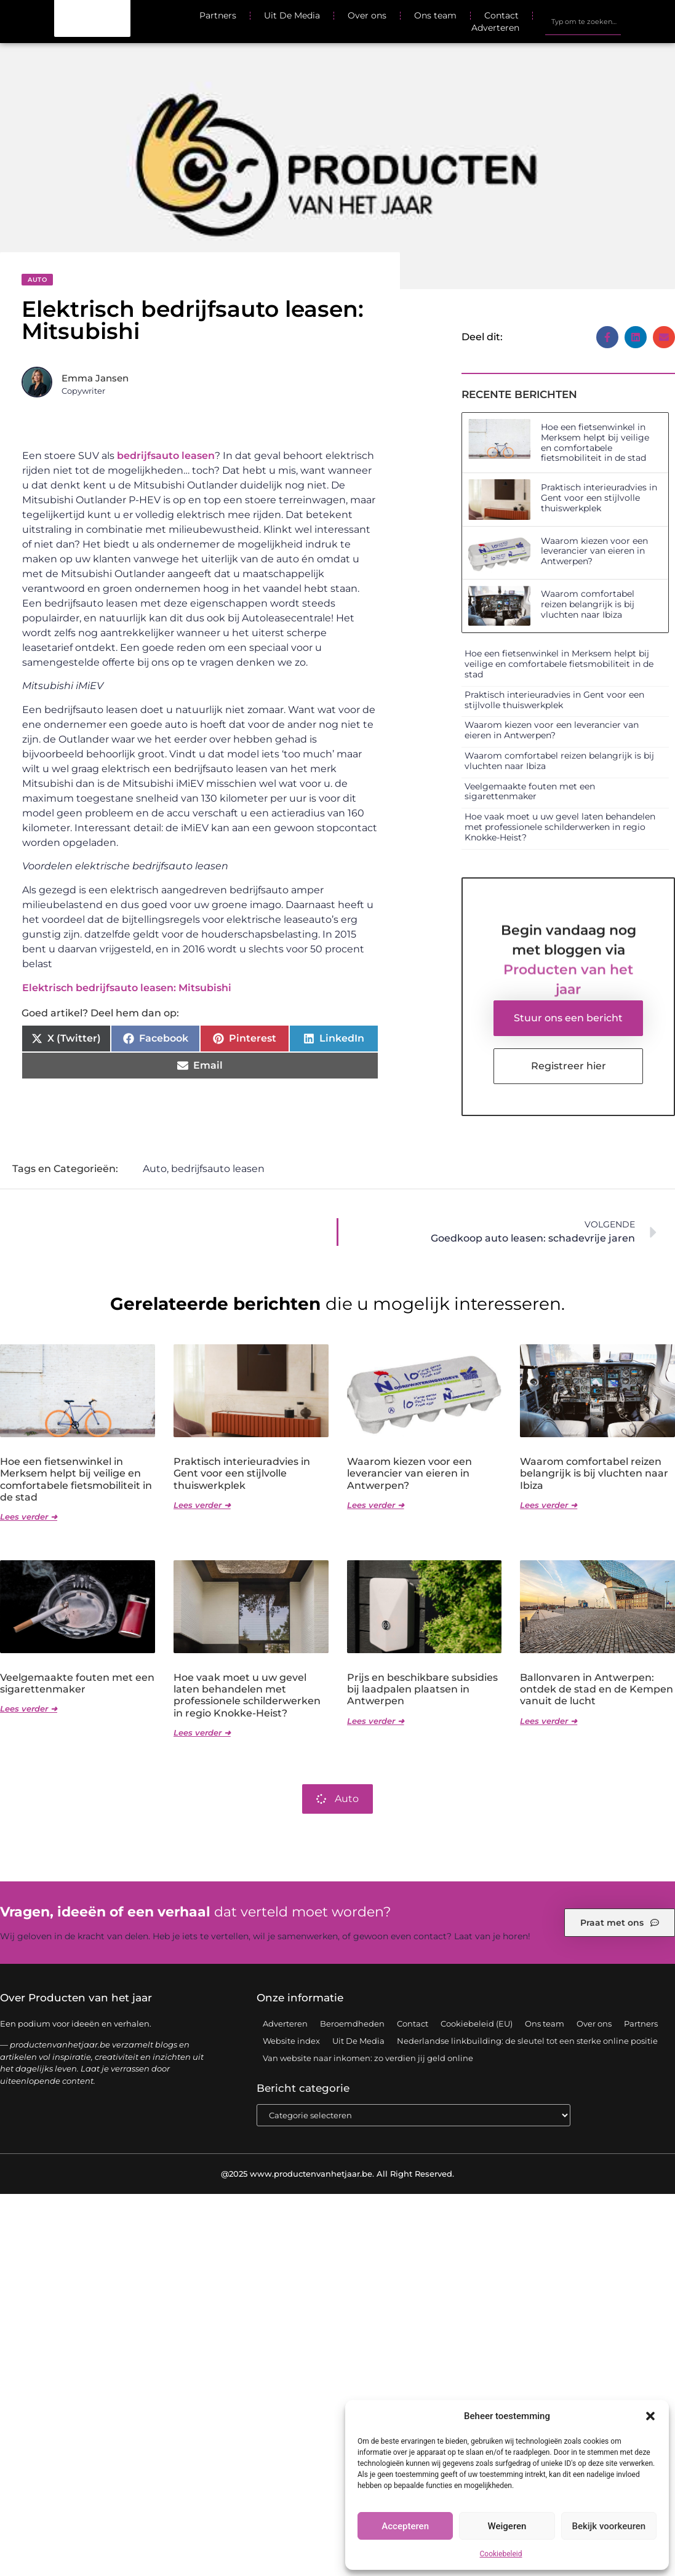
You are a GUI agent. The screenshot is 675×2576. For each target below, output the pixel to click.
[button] (650, 2416)
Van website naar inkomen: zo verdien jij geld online (368, 2059)
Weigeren (507, 2526)
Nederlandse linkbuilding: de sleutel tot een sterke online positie (527, 2041)
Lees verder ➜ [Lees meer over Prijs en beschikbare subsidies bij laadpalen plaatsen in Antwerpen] (375, 1721)
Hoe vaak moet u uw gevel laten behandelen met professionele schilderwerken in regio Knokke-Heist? (560, 827)
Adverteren (495, 27)
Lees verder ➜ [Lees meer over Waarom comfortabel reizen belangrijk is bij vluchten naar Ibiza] (548, 1505)
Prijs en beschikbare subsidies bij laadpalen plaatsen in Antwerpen (422, 1689)
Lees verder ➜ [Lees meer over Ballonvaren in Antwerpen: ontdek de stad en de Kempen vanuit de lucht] (548, 1721)
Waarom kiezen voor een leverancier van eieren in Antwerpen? (594, 551)
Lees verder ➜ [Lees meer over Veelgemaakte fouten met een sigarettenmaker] (28, 1709)
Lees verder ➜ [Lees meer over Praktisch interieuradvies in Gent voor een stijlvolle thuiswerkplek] (202, 1505)
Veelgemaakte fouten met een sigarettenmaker (530, 791)
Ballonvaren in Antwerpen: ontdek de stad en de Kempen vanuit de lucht (596, 1689)
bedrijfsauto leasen (166, 455)
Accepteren (405, 2526)
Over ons (367, 15)
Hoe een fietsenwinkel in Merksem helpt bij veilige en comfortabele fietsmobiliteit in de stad (595, 442)
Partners (217, 15)
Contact (501, 15)
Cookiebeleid (501, 2554)
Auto (37, 280)
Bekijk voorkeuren (608, 2526)
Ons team (435, 15)
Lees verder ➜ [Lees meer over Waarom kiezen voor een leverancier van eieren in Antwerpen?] (375, 1505)
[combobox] (583, 21)
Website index (291, 2041)
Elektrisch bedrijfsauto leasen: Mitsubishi (126, 988)
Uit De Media (292, 15)
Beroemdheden (352, 2024)
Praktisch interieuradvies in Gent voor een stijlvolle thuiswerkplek (599, 498)
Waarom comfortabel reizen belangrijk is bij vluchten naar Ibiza (587, 604)
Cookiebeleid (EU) (477, 2024)
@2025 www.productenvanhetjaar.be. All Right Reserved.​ (337, 2174)
